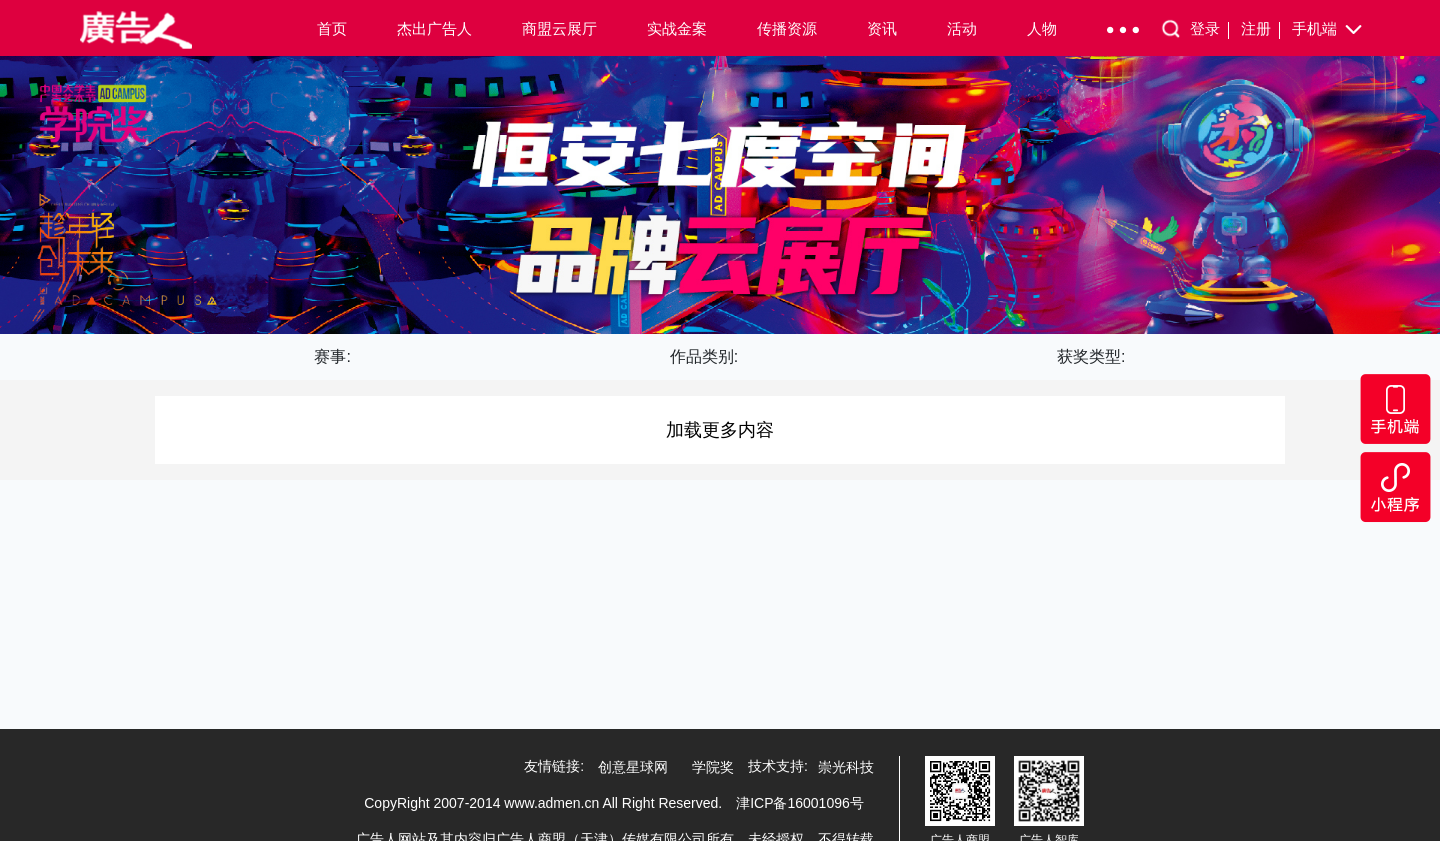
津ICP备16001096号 (800, 803)
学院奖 (713, 767)
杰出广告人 (434, 28)
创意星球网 (633, 767)
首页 (332, 28)
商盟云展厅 (559, 28)
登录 (1209, 29)
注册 (1260, 29)
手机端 (1328, 30)
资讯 (882, 28)
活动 (962, 28)
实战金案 (677, 28)
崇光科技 (846, 767)
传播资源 (787, 28)
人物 (1042, 28)
